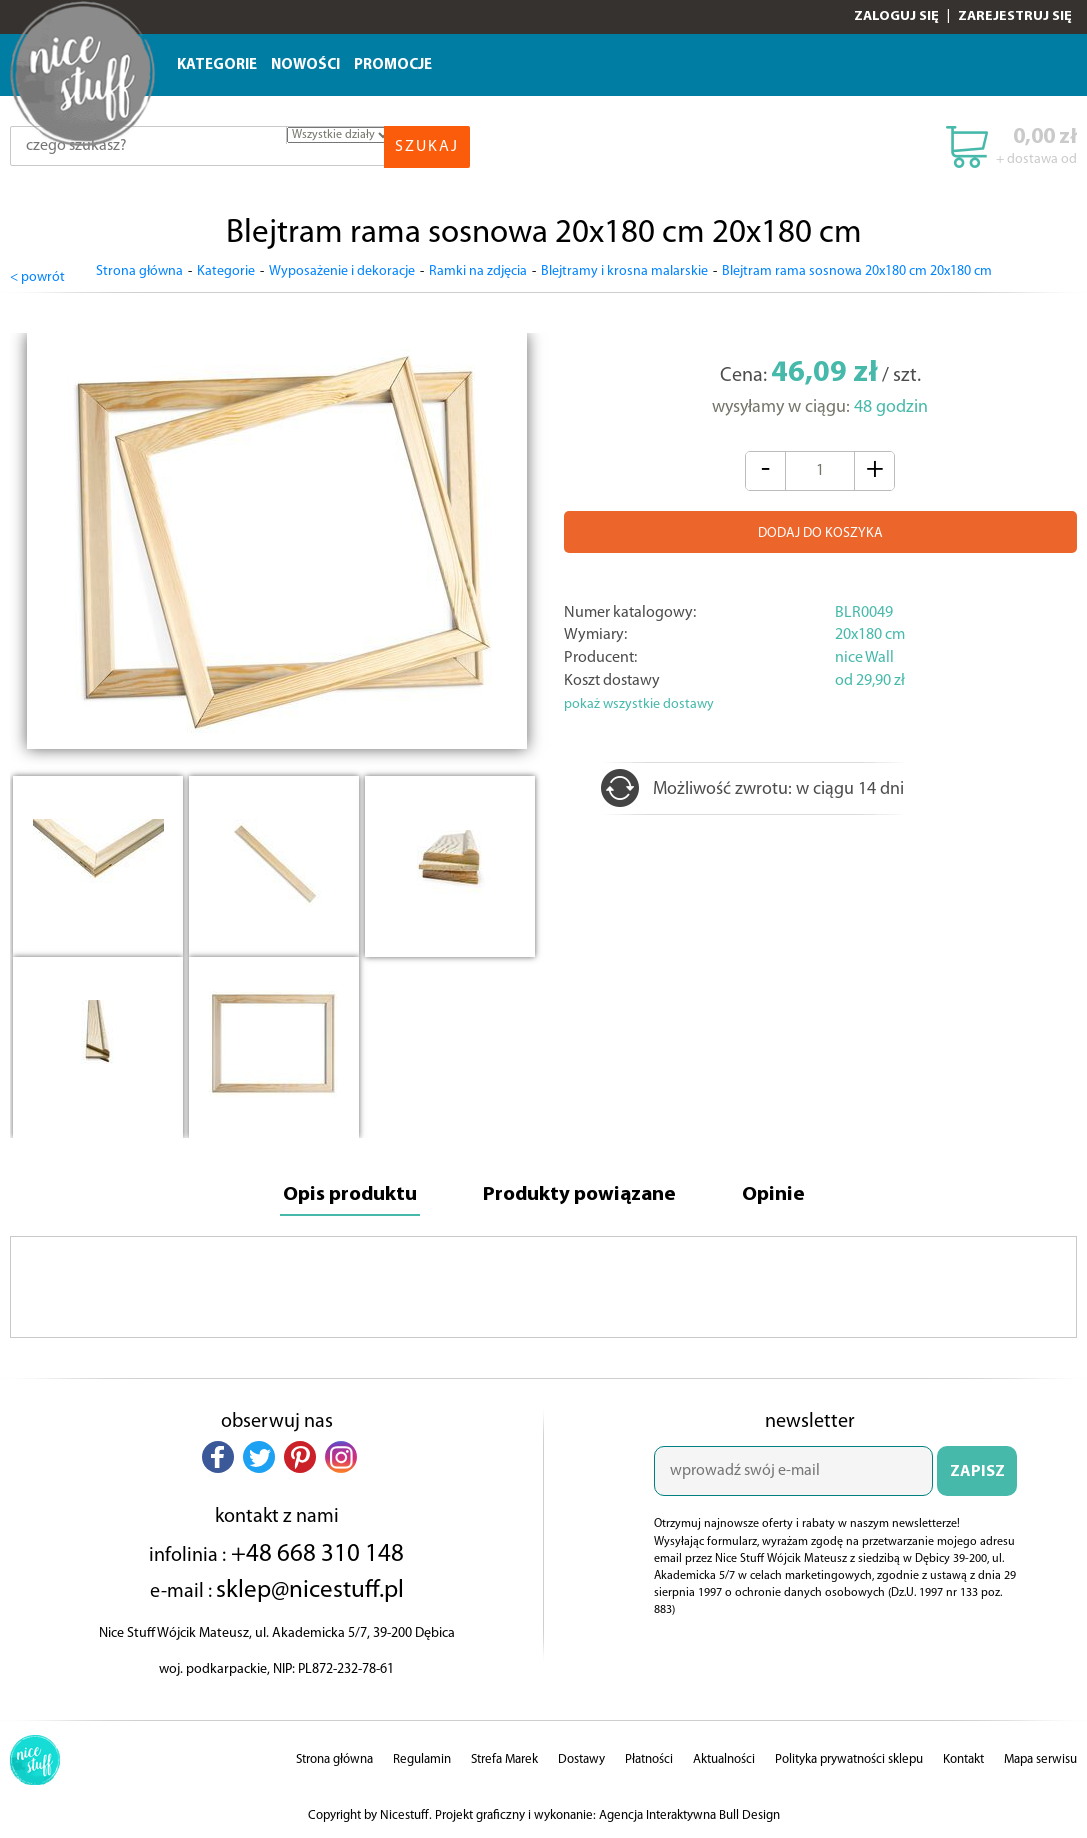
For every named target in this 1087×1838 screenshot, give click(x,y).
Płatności (649, 1757)
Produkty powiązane (582, 1192)
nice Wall (864, 654)
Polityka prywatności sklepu (849, 1757)
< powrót (37, 272)
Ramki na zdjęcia (478, 271)
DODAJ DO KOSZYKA (820, 529)
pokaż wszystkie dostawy (639, 700)
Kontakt (963, 1757)
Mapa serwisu (1040, 1757)
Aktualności (724, 1757)
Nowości (305, 65)
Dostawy (581, 1757)
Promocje (393, 65)
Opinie (784, 1192)
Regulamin (422, 1757)
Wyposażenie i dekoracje (342, 271)
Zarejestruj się (1015, 16)
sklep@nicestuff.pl (310, 1587)
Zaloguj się (896, 16)
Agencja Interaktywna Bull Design (689, 1813)
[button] (218, 1455)
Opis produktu (342, 1192)
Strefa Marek (504, 1757)
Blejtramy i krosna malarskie (624, 271)
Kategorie (217, 65)
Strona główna (139, 271)
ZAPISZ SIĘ (977, 1478)
